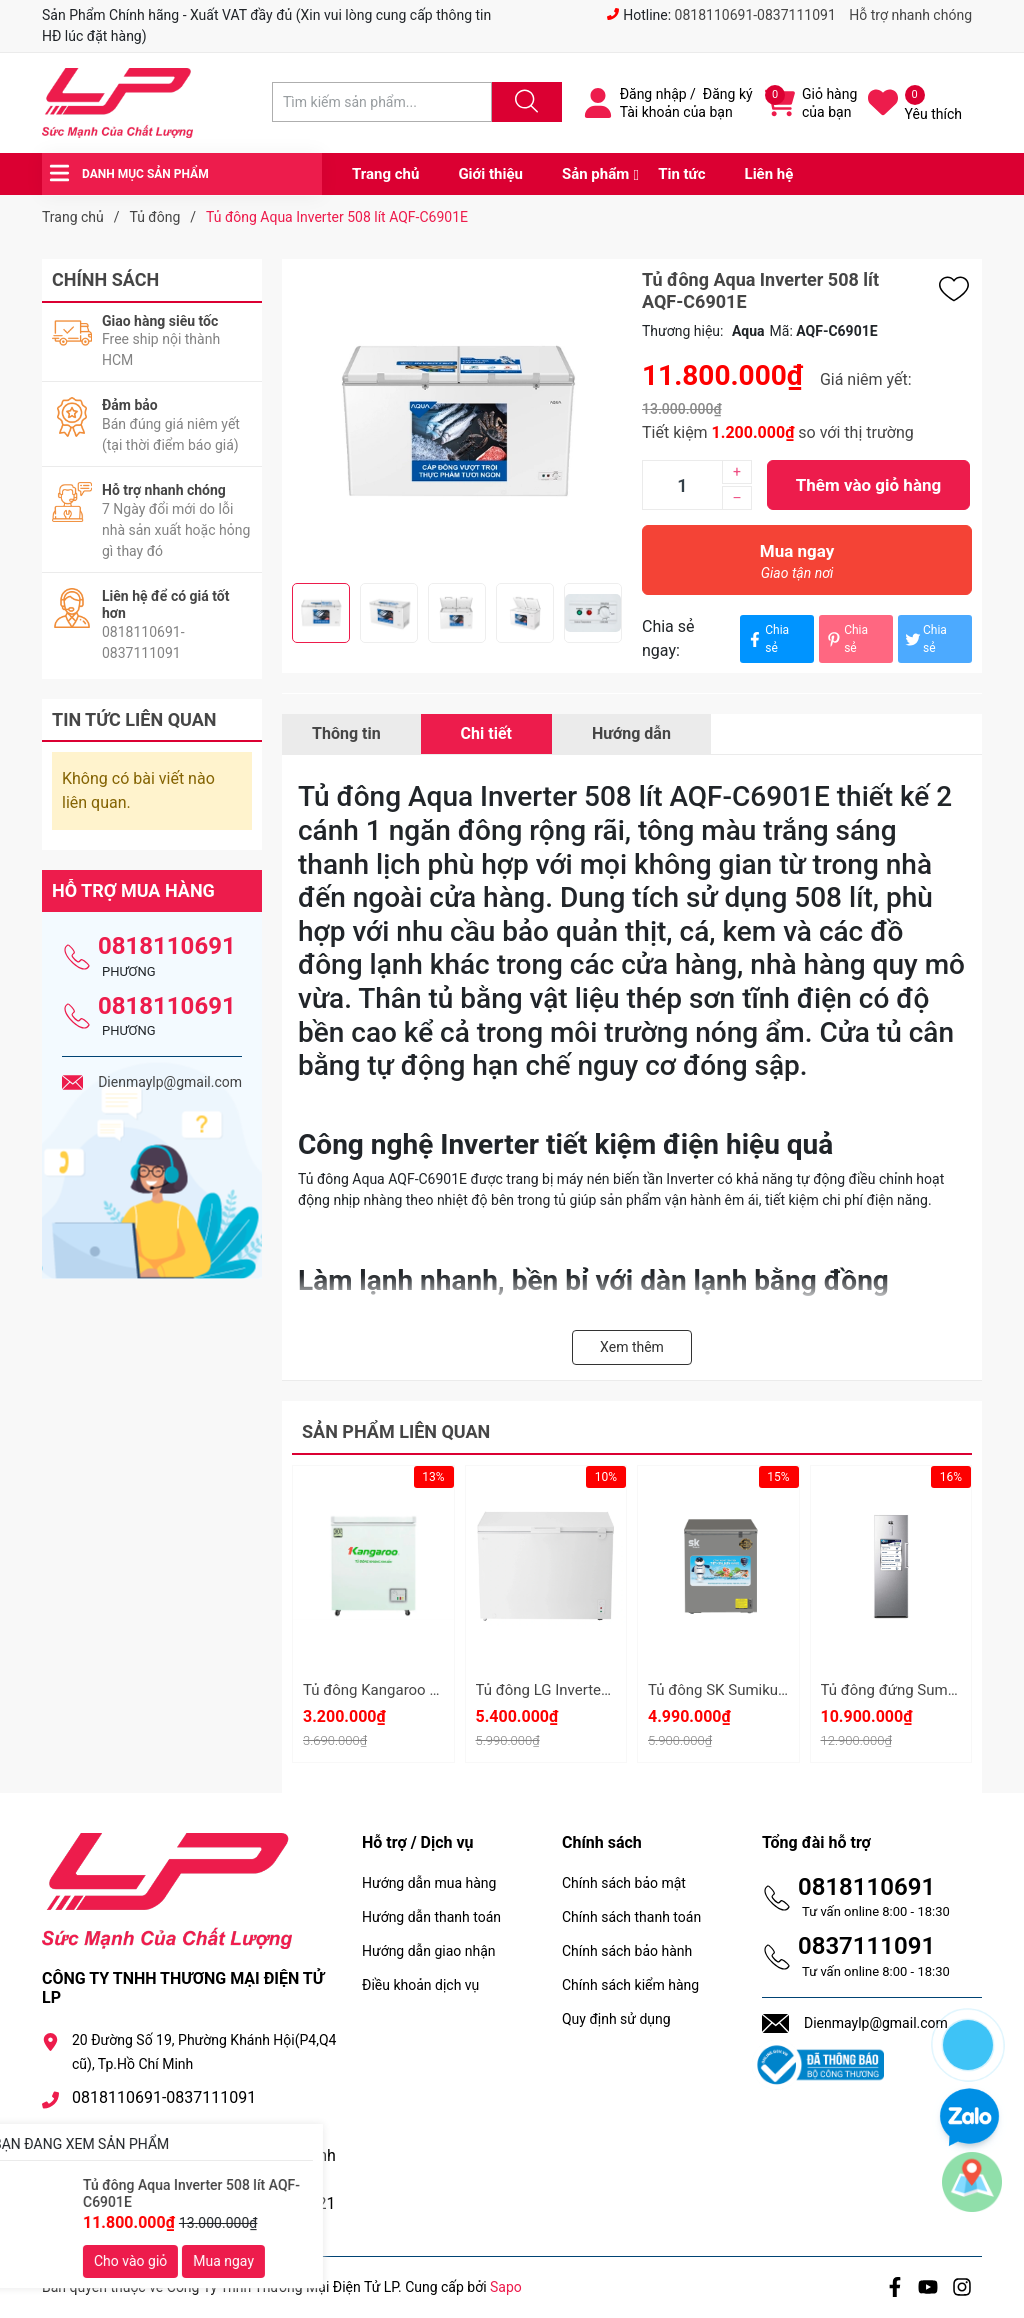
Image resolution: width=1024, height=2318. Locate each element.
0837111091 (866, 1946)
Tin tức (681, 174)
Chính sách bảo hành (627, 1951)
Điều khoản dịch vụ (420, 1985)
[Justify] (524, 102)
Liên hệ (769, 174)
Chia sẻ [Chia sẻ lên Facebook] (767, 639)
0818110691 (167, 946)
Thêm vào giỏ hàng (868, 485)
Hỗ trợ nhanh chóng (910, 15)
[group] (457, 421)
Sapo (506, 2287)
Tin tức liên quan (134, 719)
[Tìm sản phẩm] (382, 102)
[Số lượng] (682, 485)
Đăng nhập (653, 94)
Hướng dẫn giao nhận (429, 1951)
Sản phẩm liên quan (396, 1431)
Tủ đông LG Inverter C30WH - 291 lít (595, 1690)
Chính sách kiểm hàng (630, 1985)
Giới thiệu (490, 174)
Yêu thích (933, 114)
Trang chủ (385, 174)
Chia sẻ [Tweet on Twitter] (925, 639)
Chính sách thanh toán (631, 1917)
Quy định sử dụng (616, 2019)
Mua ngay (797, 566)
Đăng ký (728, 94)
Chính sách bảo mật (624, 1883)
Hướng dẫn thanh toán (431, 1917)
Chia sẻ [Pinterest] (846, 639)
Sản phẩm (595, 174)
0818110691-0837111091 (755, 15)
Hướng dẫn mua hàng (429, 1883)
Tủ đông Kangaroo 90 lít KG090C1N (421, 1690)
